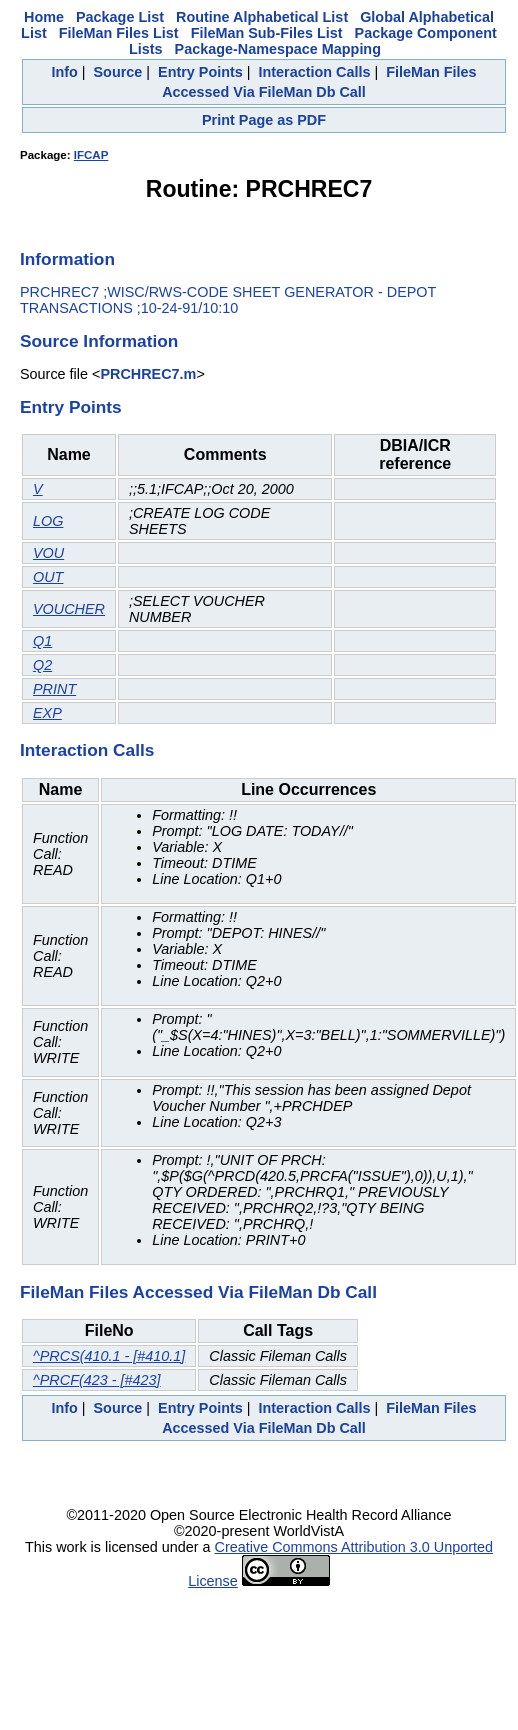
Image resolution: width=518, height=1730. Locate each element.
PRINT (54, 689)
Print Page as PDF (264, 120)
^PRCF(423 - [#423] (97, 1380)
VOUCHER (69, 609)
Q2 (42, 665)
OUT (48, 577)
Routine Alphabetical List (262, 17)
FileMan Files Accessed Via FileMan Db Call (198, 1292)
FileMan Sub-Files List (267, 33)
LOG (48, 521)
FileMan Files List (119, 33)
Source (118, 72)
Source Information (99, 341)
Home (44, 17)
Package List (120, 17)
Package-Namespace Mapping (278, 49)
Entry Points (200, 72)
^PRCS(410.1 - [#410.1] (109, 1356)
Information (67, 259)
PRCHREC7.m (148, 374)
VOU (48, 553)
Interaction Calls (315, 72)
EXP (47, 713)
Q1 (42, 641)
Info (64, 72)
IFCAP (91, 155)
